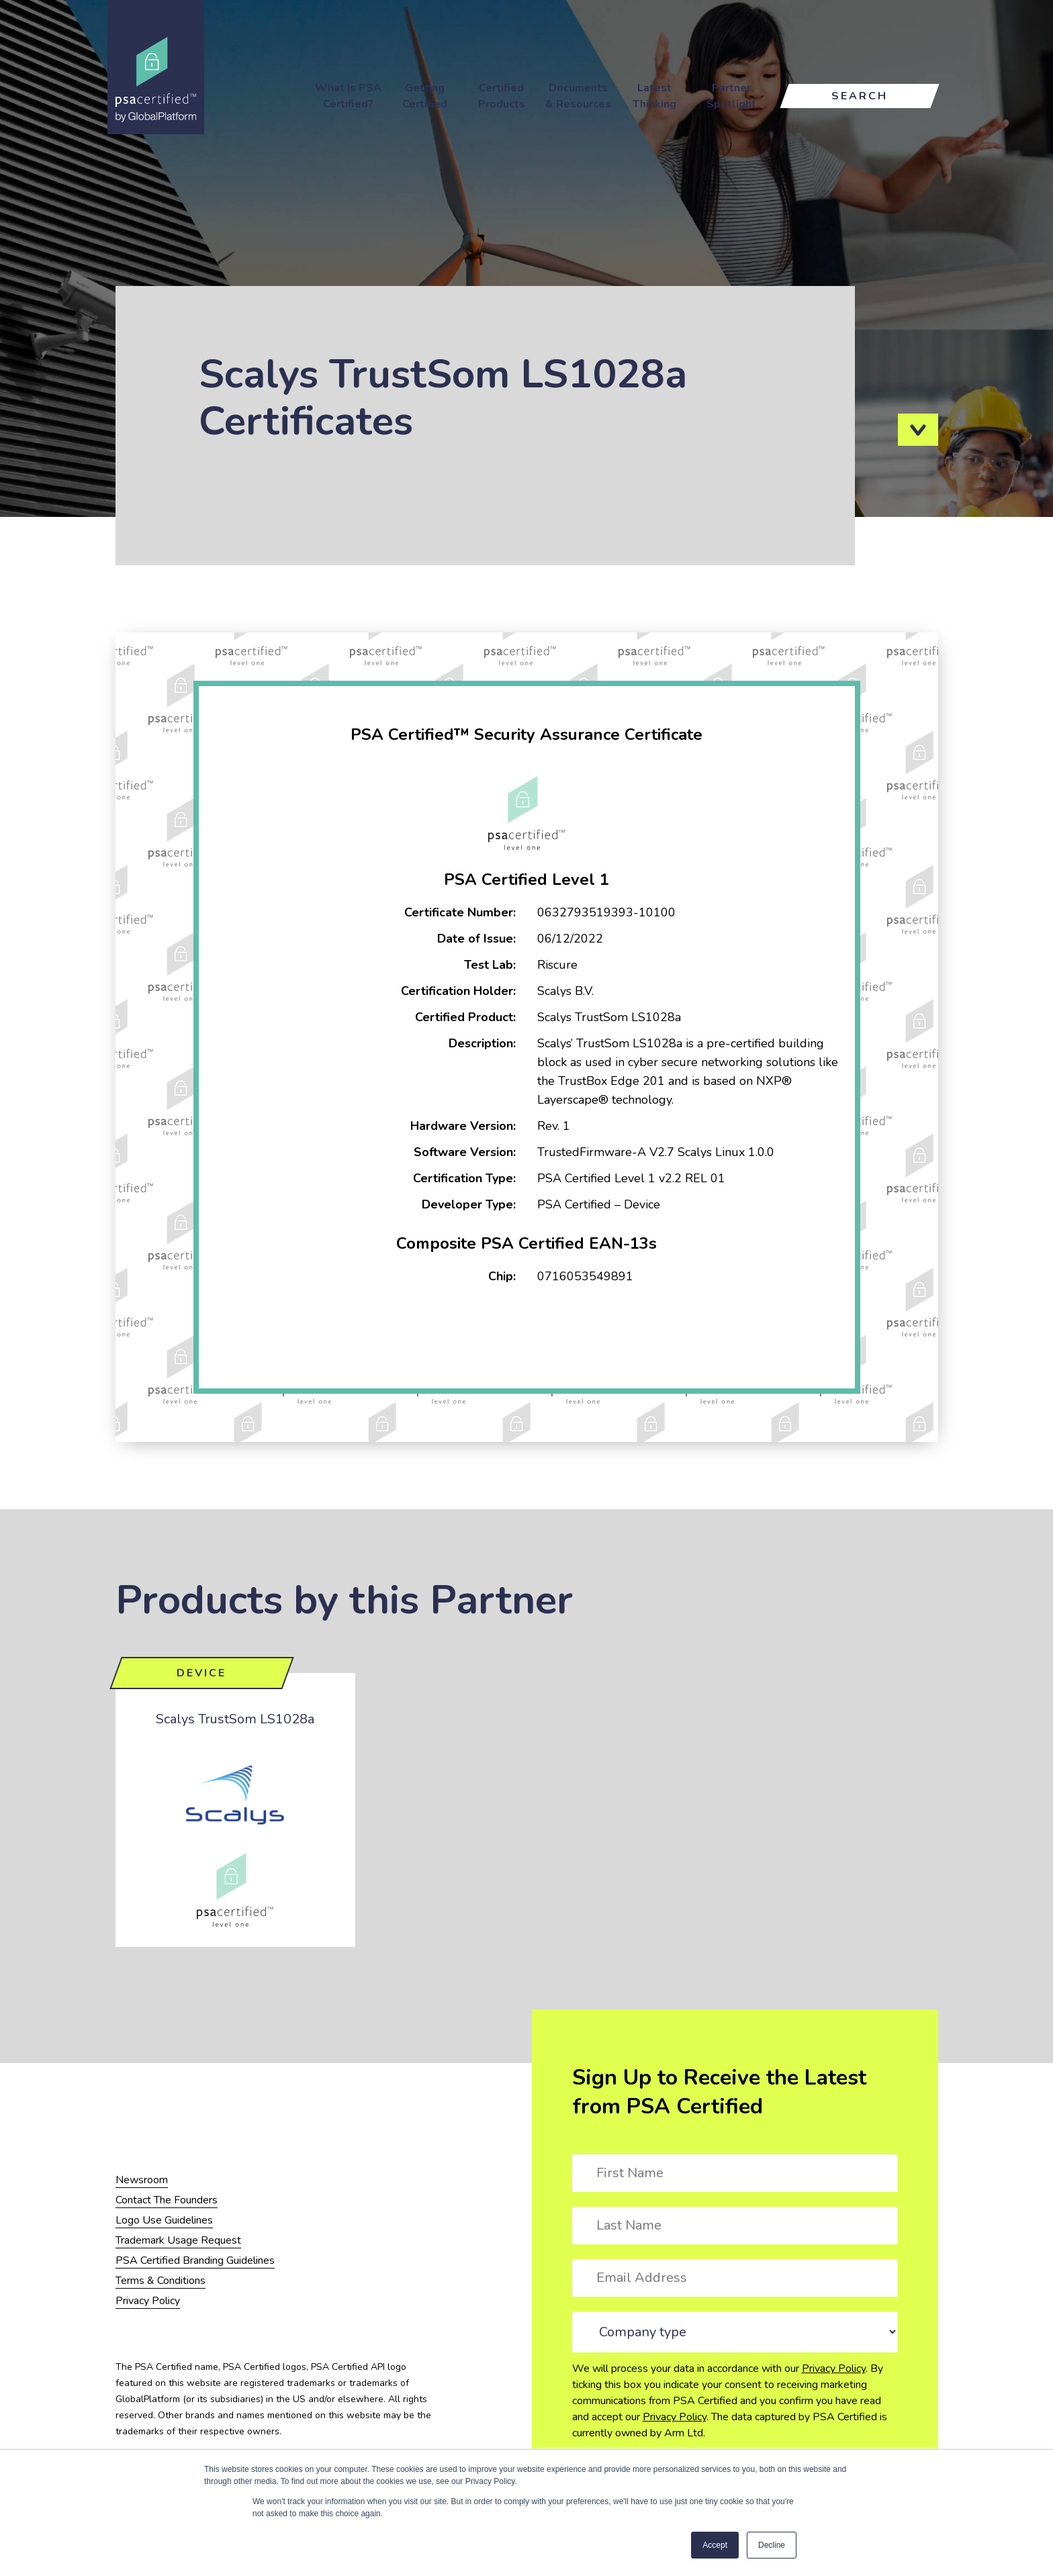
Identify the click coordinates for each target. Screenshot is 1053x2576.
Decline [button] (771, 2545)
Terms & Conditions (160, 2280)
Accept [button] (714, 2545)
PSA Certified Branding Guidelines (195, 2260)
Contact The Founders (167, 2200)
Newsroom (142, 2180)
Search (859, 96)
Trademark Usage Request (178, 2240)
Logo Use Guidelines (164, 2220)
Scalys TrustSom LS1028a (235, 1719)
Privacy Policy (834, 2368)
